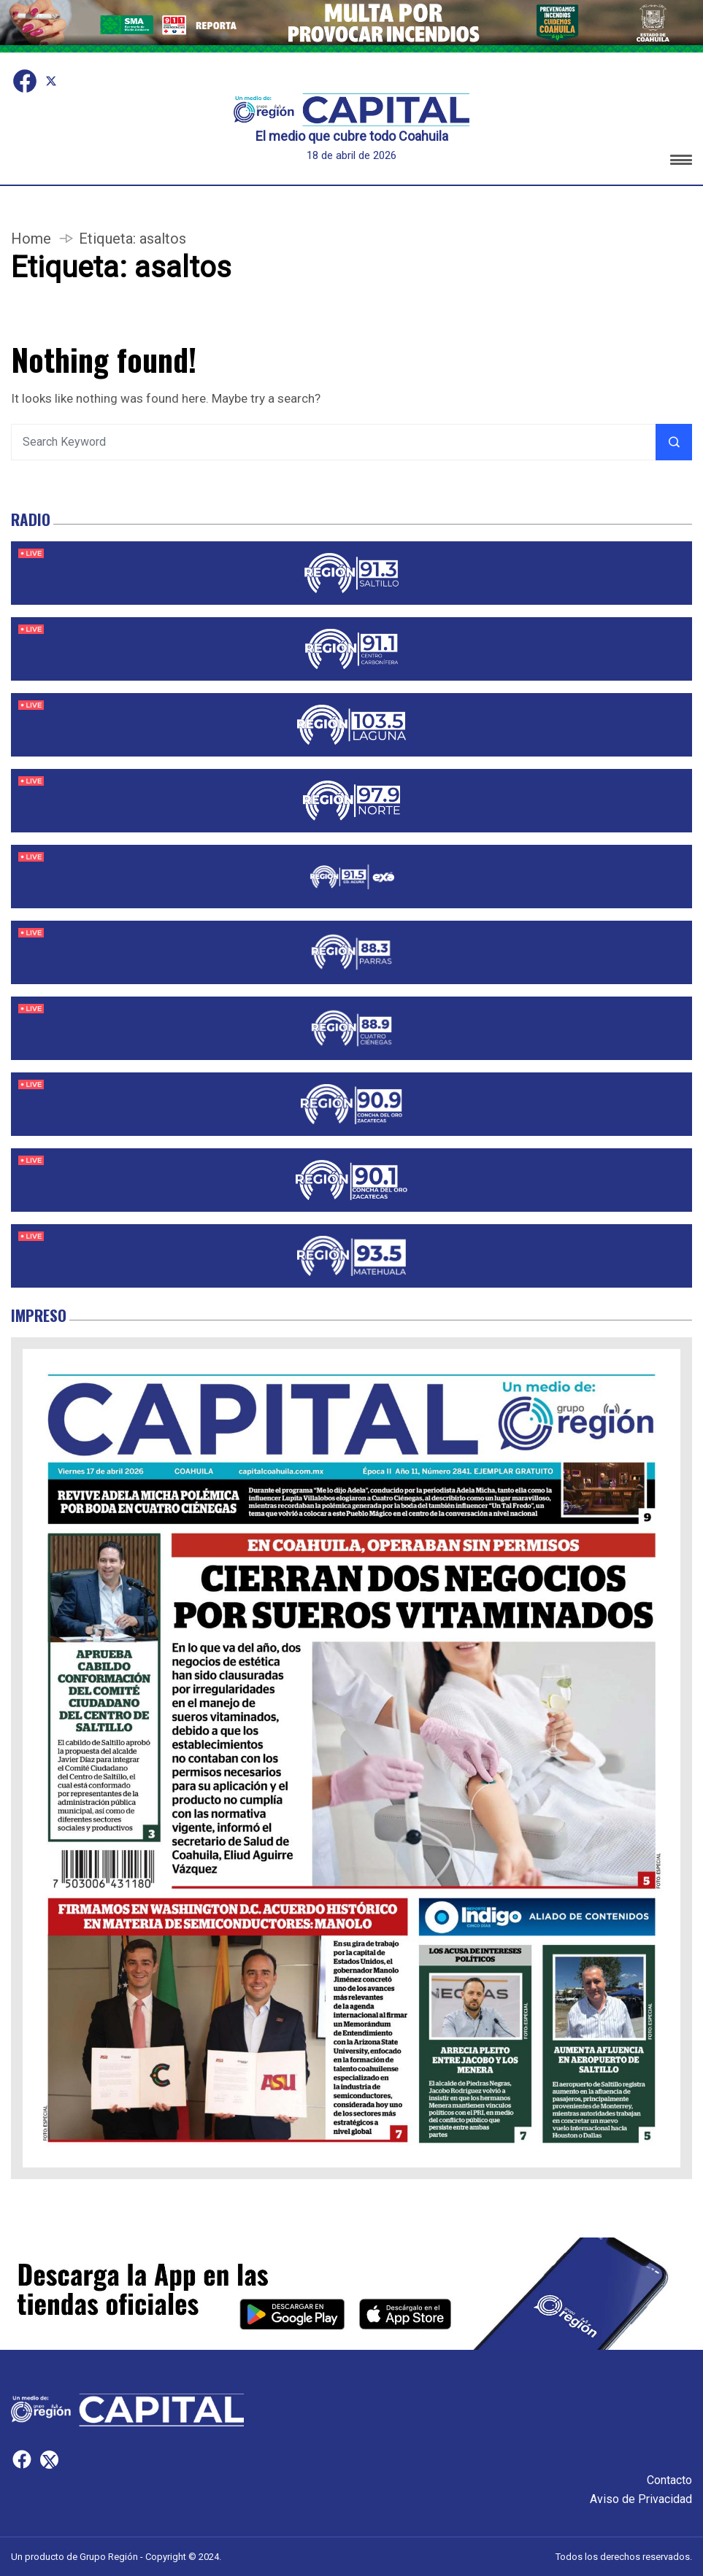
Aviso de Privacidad (641, 2499)
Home (31, 238)
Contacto (669, 2480)
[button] (681, 162)
